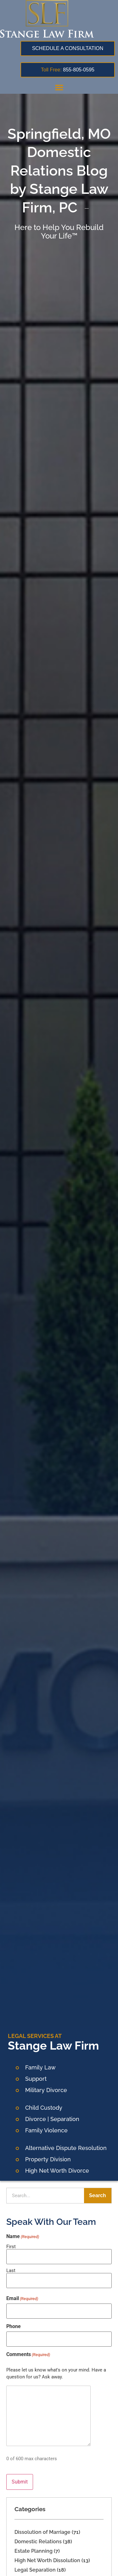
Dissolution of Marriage (42, 2532)
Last (10, 2270)
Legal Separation (35, 2570)
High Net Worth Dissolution (47, 2560)
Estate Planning (33, 2551)
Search (97, 2195)
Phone (13, 2326)
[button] (59, 87)
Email (22, 2298)
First (11, 2246)
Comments (28, 2354)
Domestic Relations (38, 2542)
